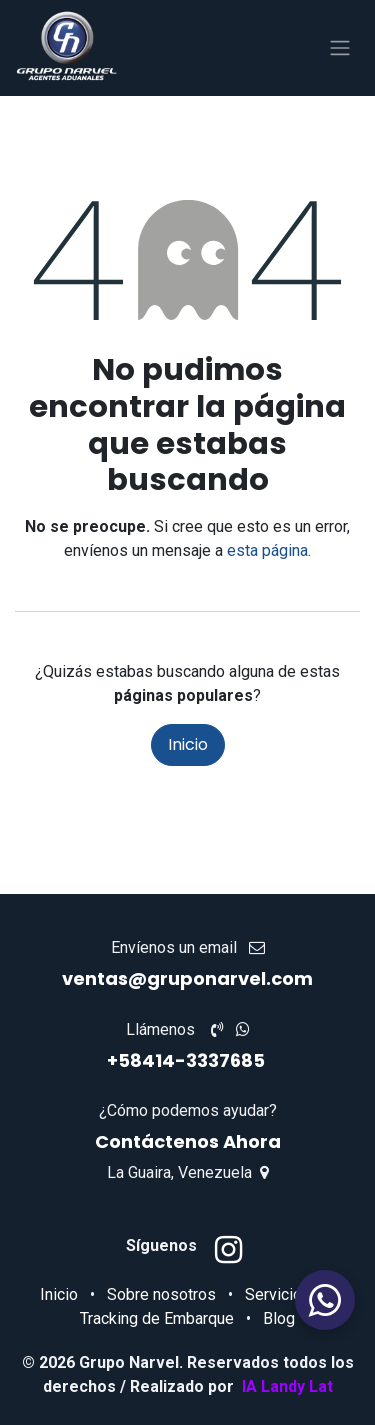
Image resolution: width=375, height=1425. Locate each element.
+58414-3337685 (188, 1060)
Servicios (278, 1294)
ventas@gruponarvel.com (187, 978)
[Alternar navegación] (340, 48)
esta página (267, 550)
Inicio (188, 744)
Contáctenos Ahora (188, 1141)
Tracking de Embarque (157, 1318)
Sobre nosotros (161, 1294)
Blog (279, 1318)
